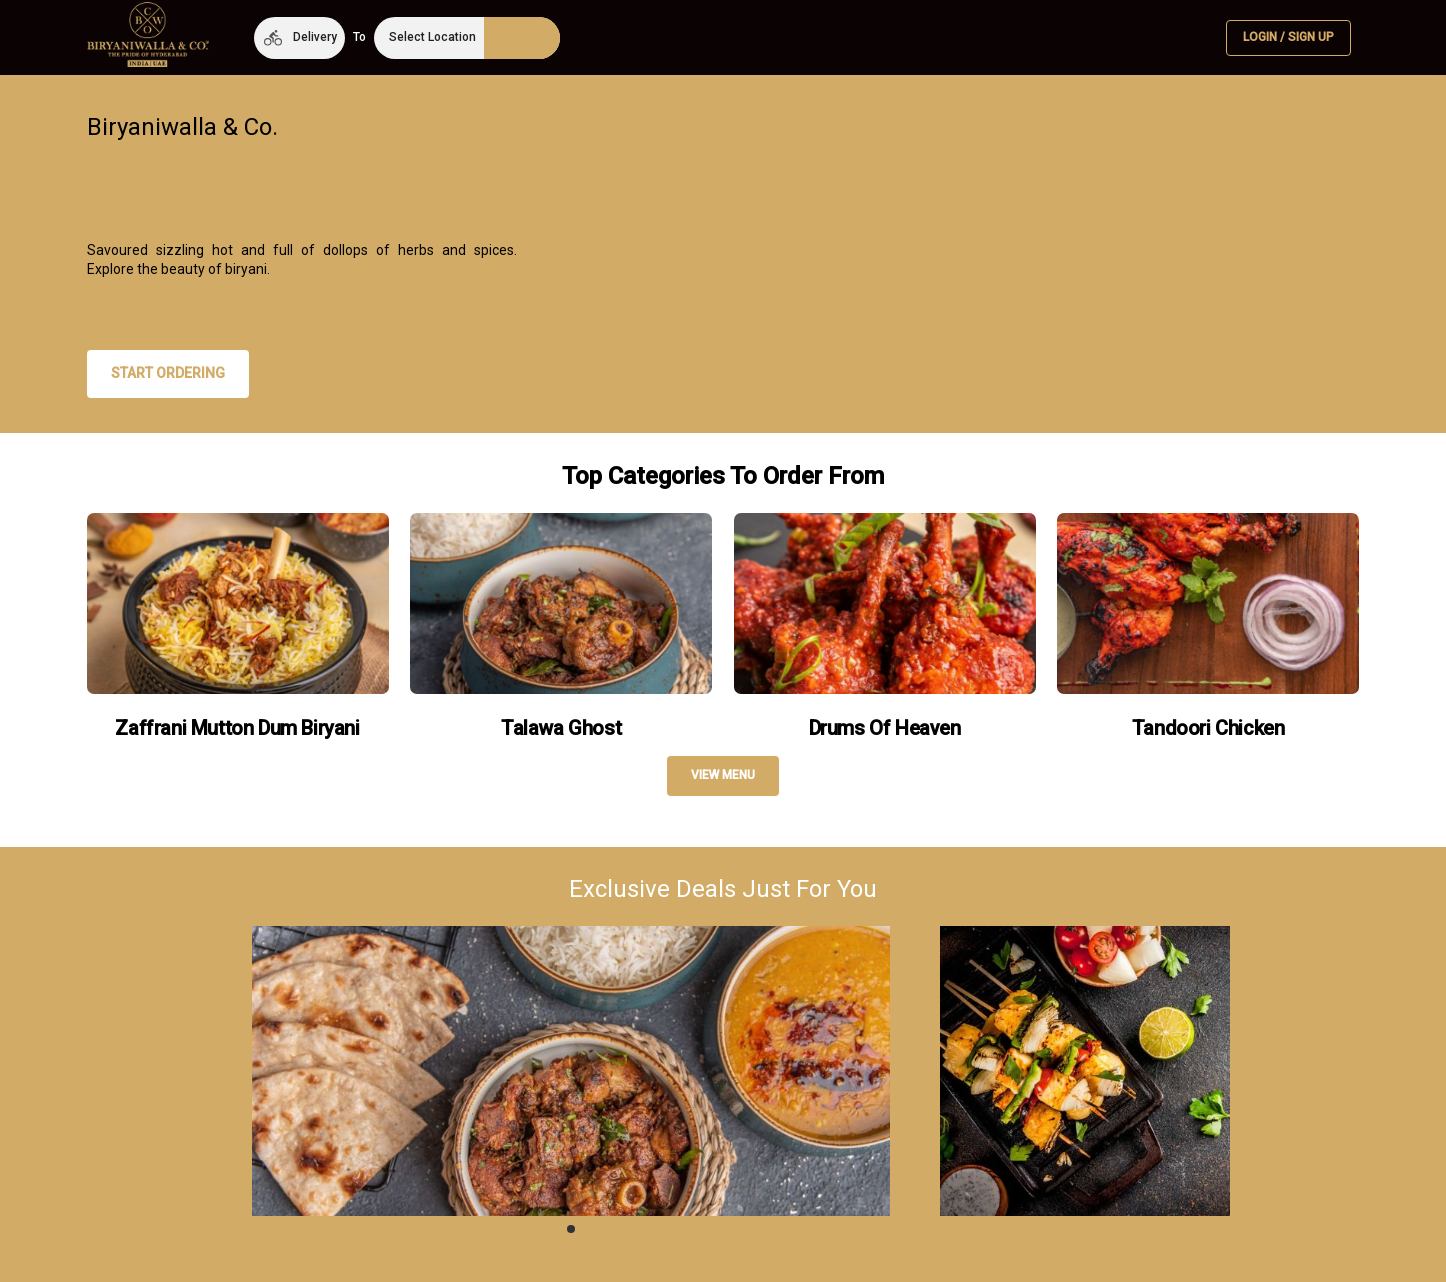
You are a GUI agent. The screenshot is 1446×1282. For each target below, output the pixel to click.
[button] (299, 38)
